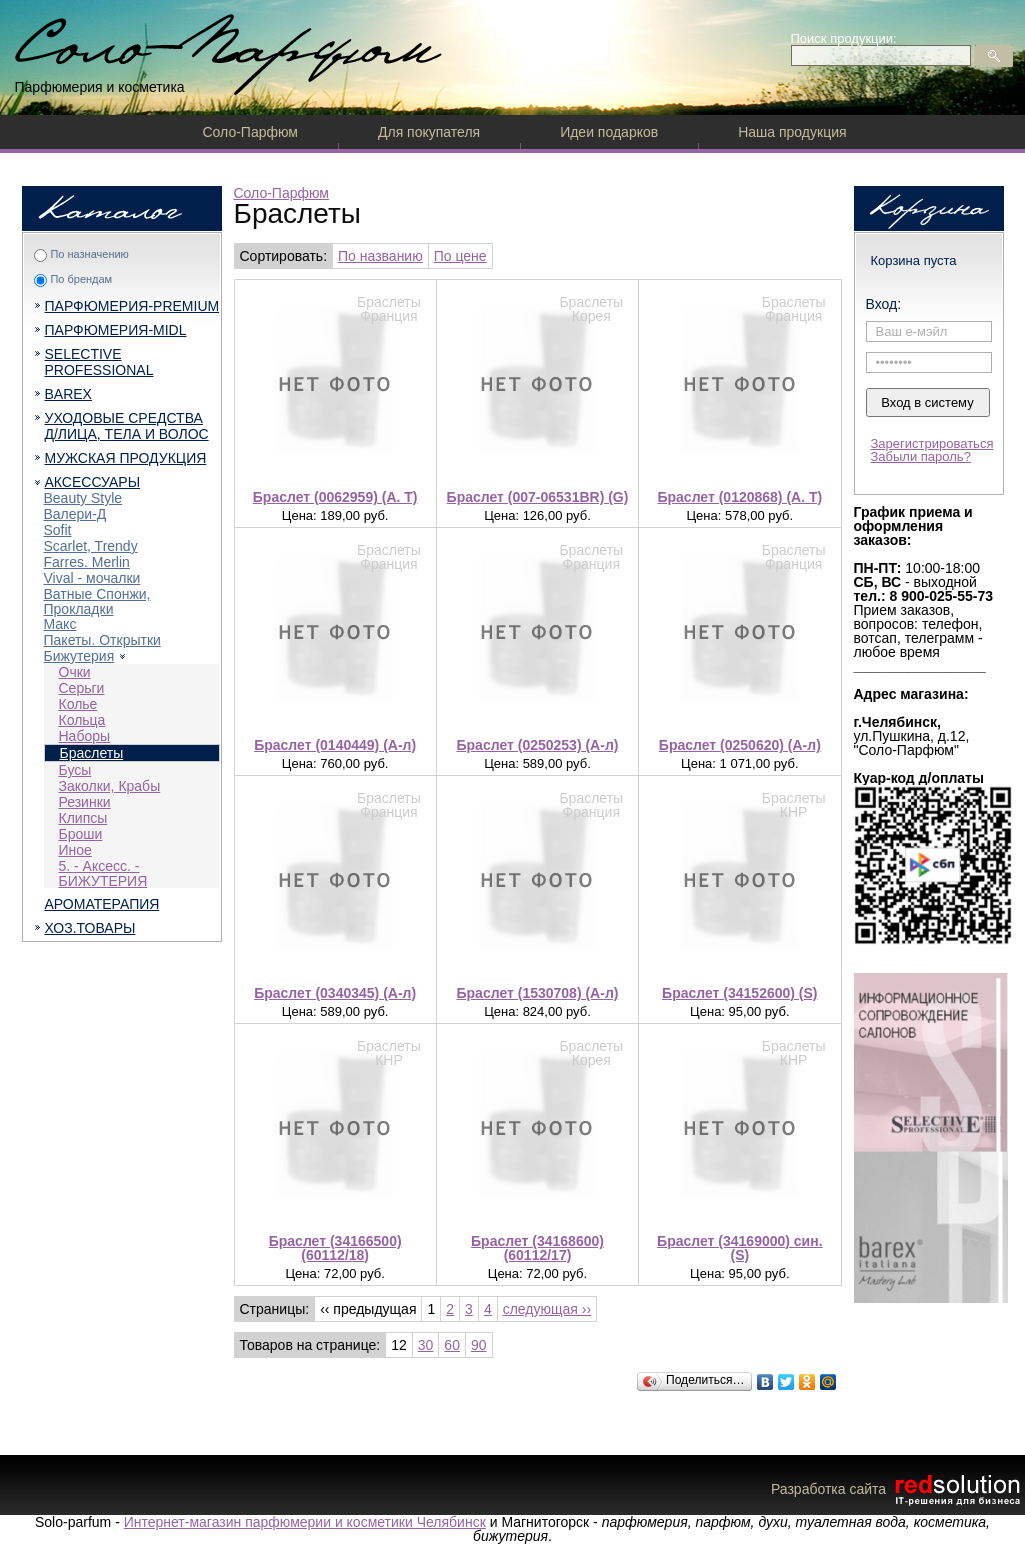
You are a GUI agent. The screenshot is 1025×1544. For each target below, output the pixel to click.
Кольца (82, 720)
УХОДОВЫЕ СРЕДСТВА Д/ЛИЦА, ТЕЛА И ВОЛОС (127, 426)
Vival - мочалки (92, 578)
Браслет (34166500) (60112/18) (335, 1248)
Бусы (75, 770)
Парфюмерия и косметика (100, 87)
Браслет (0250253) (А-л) (538, 745)
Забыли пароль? (921, 456)
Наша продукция (792, 132)
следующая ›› (547, 1309)
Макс (60, 624)
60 (452, 1345)
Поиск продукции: (844, 38)
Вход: (884, 304)
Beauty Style (83, 498)
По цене (460, 256)
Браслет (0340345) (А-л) (335, 993)
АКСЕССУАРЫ (93, 482)
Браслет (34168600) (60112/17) (537, 1248)
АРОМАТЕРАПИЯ (102, 904)
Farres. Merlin (87, 562)
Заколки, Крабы (110, 786)
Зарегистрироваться (932, 443)
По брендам (81, 279)
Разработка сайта (898, 1489)
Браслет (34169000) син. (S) (739, 1248)
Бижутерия (79, 656)
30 (426, 1345)
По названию (380, 256)
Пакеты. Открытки (102, 640)
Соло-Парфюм (250, 132)
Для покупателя (429, 132)
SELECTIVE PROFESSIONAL (99, 362)
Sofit (58, 530)
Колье (78, 704)
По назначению (89, 254)
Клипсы (83, 818)
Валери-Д (75, 514)
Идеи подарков (609, 132)
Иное (75, 850)
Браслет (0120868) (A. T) (739, 497)
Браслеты (92, 753)
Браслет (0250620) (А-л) (740, 745)
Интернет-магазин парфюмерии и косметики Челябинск (305, 1522)
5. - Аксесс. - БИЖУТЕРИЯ (103, 873)
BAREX (68, 394)
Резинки (85, 802)
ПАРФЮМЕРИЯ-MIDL (116, 330)
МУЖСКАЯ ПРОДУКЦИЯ (126, 458)
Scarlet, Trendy (91, 546)
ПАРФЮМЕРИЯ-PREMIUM (132, 306)
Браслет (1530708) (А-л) (538, 993)
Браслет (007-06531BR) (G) (538, 497)
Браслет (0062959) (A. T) (335, 497)
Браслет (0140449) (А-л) (335, 745)
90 (479, 1345)
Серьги (82, 688)
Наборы (85, 736)
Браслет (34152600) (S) (739, 993)
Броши (81, 834)
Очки (75, 672)
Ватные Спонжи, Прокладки (97, 601)
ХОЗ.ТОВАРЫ (90, 928)
